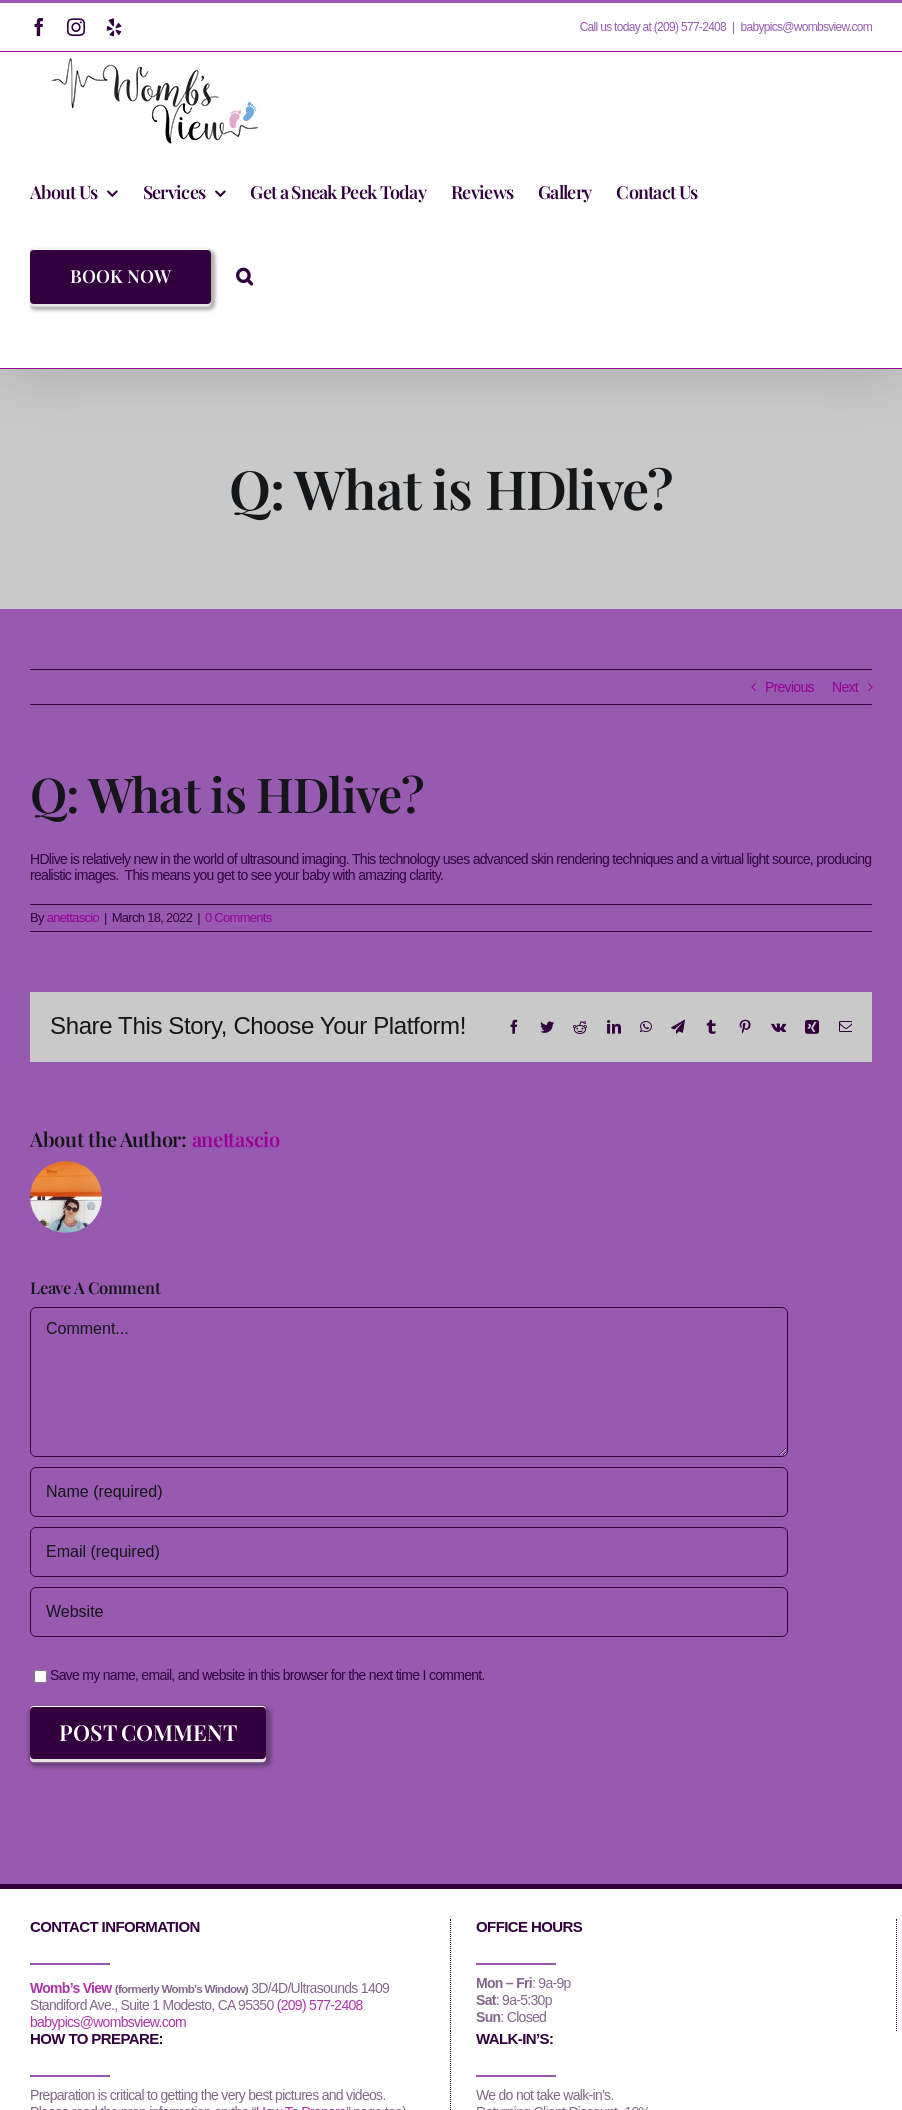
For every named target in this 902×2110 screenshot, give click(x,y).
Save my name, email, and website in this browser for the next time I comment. (267, 1676)
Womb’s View (71, 1988)
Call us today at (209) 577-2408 (653, 27)
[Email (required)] (409, 1552)
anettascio (73, 917)
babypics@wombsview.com (806, 27)
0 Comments (238, 917)
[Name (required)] (409, 1492)
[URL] (409, 1612)
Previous (789, 687)
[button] (244, 276)
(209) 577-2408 (320, 2005)
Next (845, 687)
